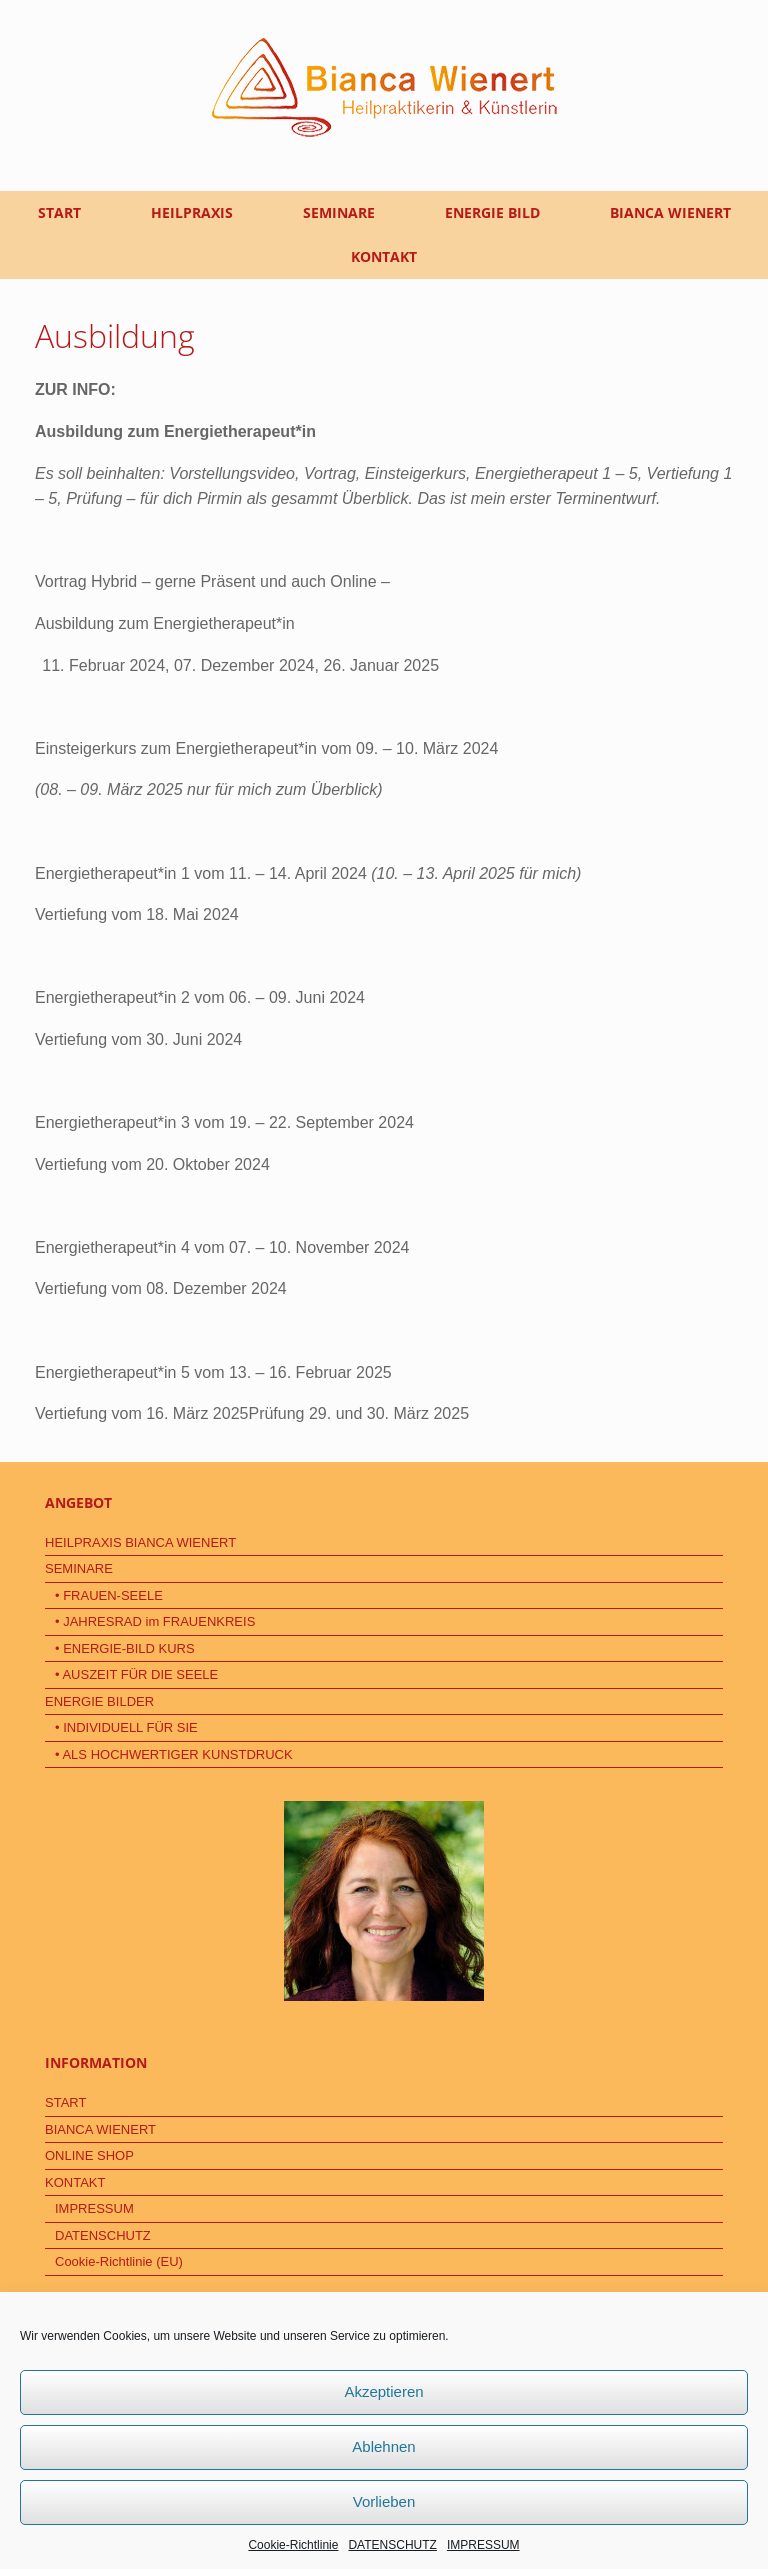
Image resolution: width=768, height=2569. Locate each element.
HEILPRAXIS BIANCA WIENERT (140, 1542)
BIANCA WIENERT (670, 212)
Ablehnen (383, 2446)
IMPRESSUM (483, 2545)
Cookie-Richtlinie (293, 2545)
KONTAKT (384, 256)
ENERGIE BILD (492, 212)
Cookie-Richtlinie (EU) (119, 2261)
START (59, 212)
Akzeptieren (383, 2391)
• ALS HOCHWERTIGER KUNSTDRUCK (174, 1754)
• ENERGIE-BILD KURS (125, 1648)
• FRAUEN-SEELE (109, 1595)
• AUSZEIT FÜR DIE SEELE (136, 1674)
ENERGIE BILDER (99, 1701)
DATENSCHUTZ (392, 2545)
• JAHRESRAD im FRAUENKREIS (155, 1621)
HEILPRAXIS (192, 212)
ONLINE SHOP (89, 2155)
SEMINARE (339, 212)
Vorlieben (384, 2501)
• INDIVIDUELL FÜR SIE (126, 1727)
